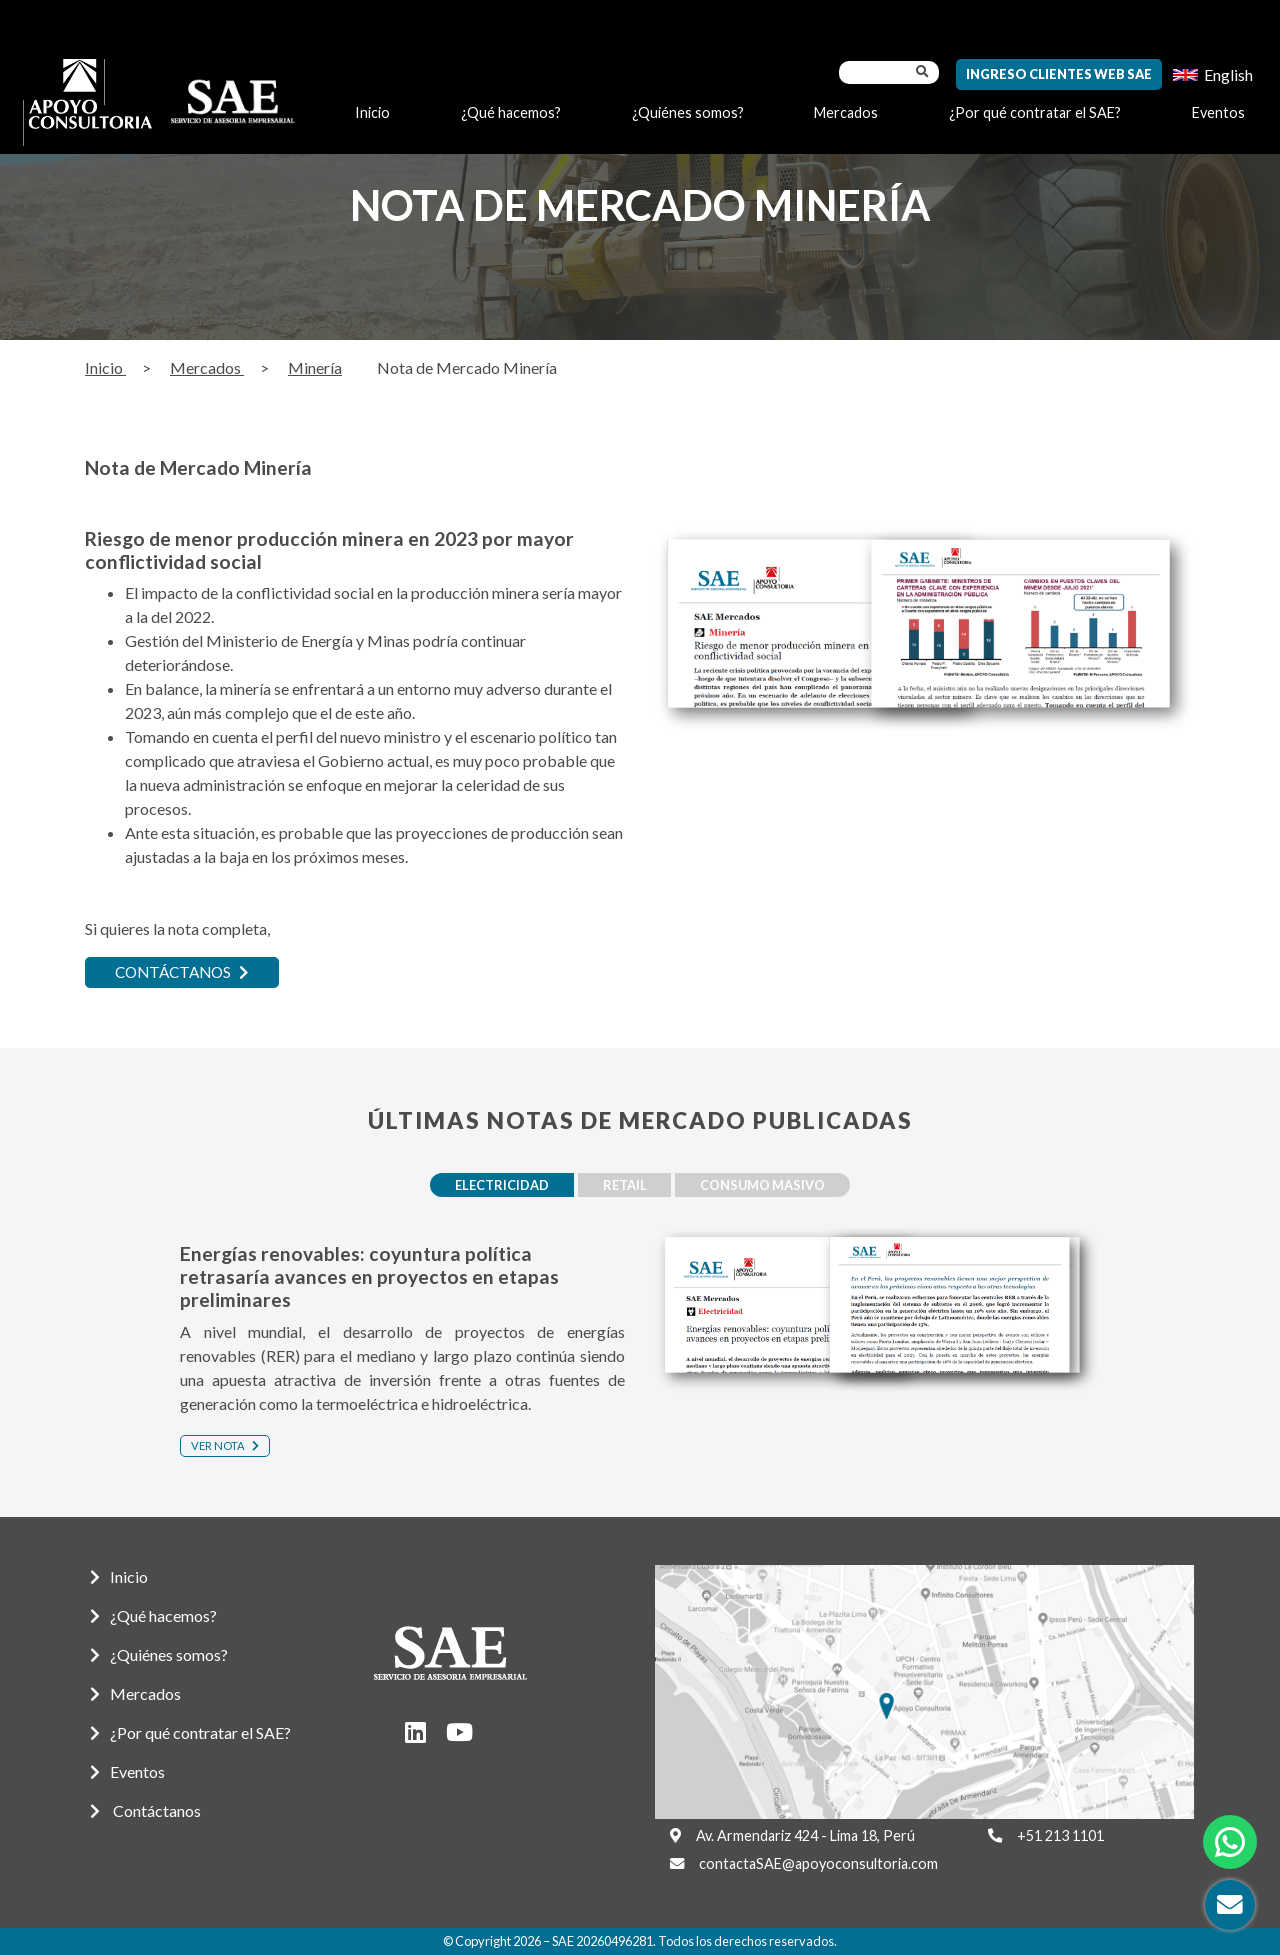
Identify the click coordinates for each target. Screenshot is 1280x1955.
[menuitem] (1213, 74)
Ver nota (225, 1444)
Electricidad (492, 1185)
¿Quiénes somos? (688, 112)
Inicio (372, 112)
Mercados (846, 112)
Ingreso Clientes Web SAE (1059, 74)
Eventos (1218, 112)
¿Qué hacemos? (511, 112)
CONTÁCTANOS (186, 972)
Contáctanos (145, 1810)
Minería (315, 367)
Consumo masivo (773, 1185)
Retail (625, 1185)
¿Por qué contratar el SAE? (1035, 112)
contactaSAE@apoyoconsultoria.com (818, 1863)
